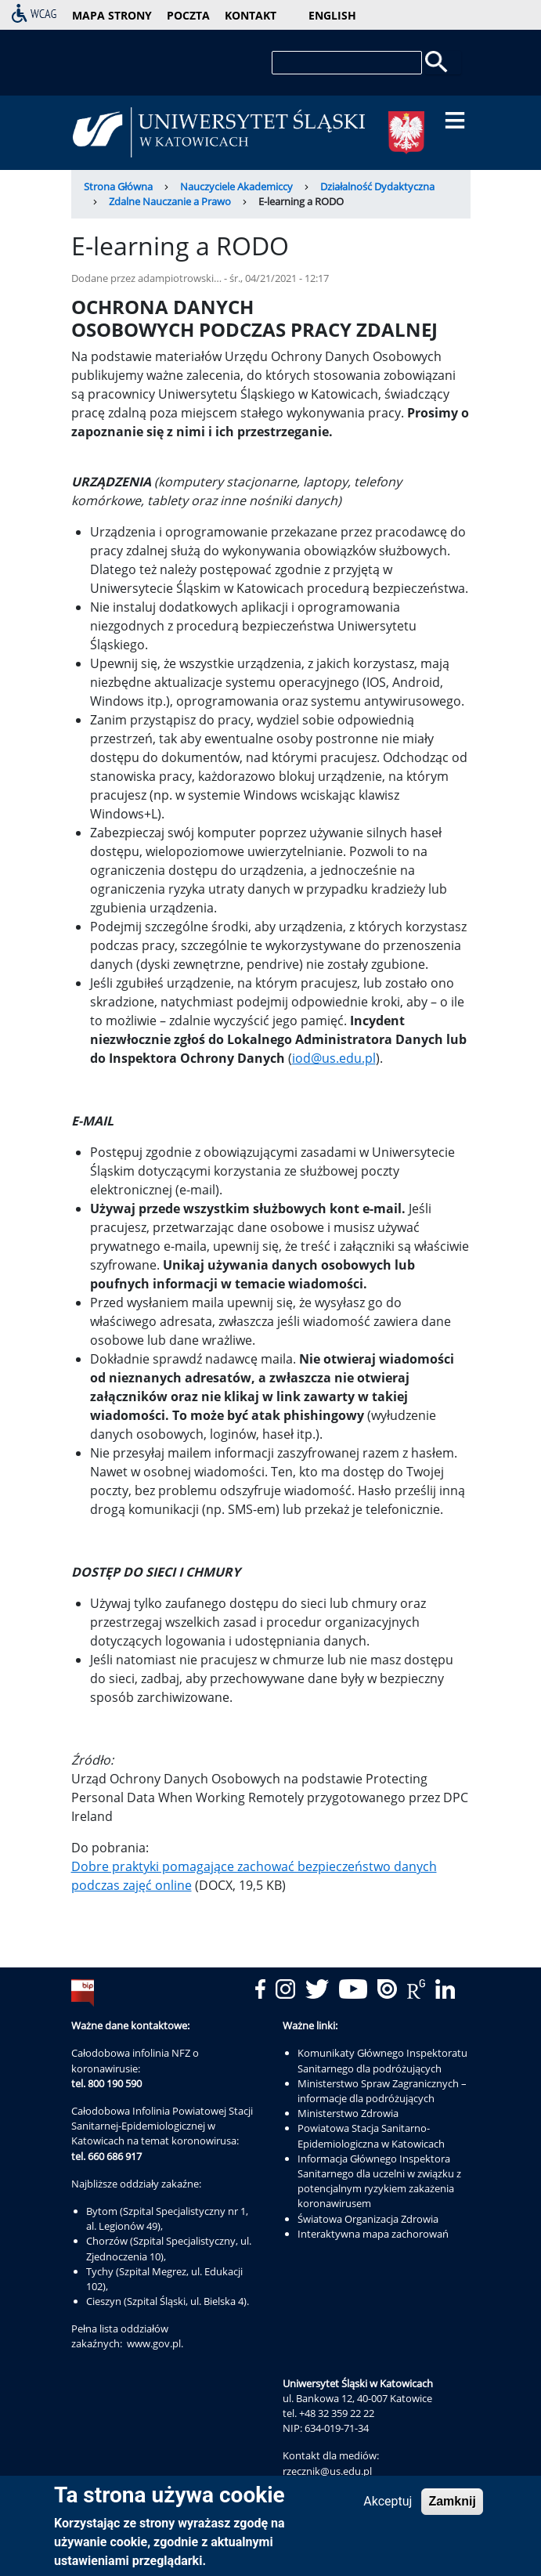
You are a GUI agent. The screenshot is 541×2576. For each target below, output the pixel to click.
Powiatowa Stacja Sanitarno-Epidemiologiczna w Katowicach (371, 2135)
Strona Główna (118, 186)
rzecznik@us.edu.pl (327, 2471)
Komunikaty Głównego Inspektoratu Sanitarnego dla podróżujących (382, 2060)
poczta (188, 15)
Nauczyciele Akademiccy (236, 186)
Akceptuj (387, 2505)
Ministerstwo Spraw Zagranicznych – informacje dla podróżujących (382, 2090)
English (332, 15)
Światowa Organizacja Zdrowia (368, 2219)
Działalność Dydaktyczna (377, 186)
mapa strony (112, 15)
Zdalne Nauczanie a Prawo (170, 201)
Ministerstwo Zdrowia (348, 2113)
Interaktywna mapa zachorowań (373, 2234)
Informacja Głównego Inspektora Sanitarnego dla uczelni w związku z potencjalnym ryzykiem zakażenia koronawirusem (379, 2181)
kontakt (250, 15)
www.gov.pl (154, 2343)
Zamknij (451, 2505)
